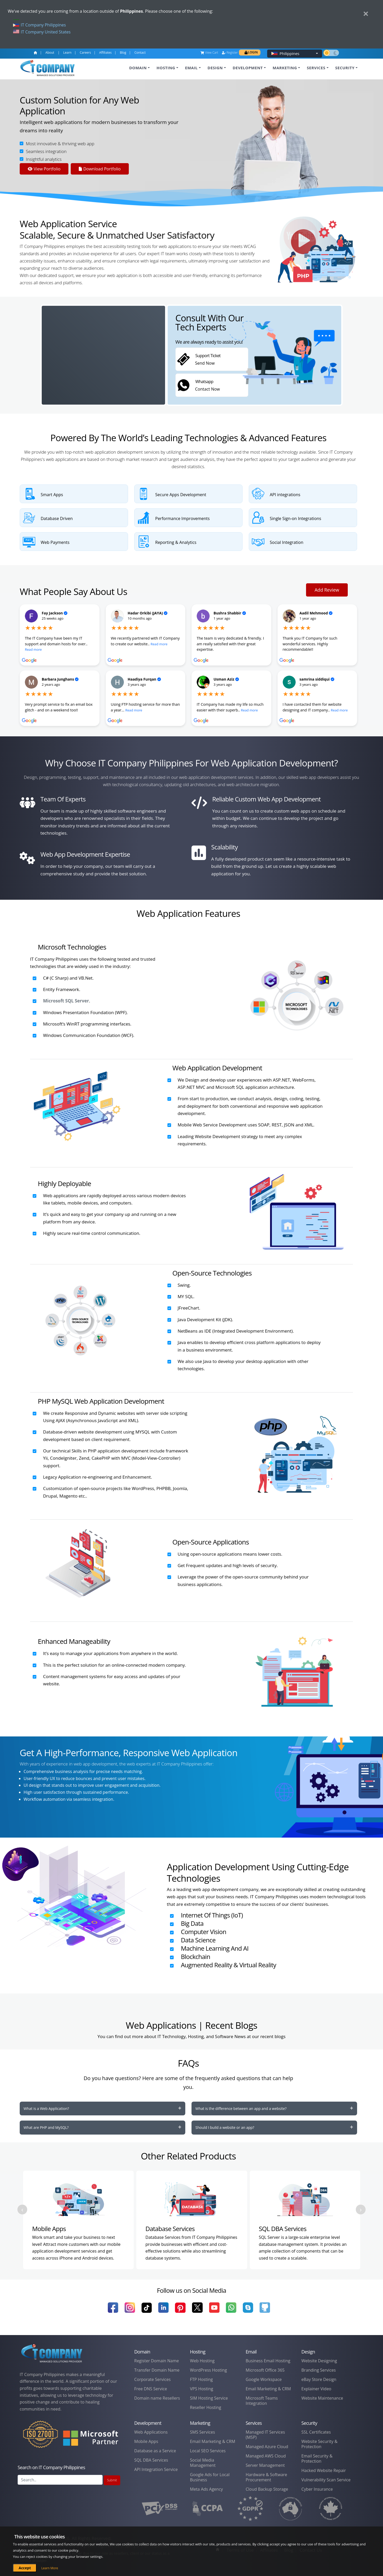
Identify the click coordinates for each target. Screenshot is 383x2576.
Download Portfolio (99, 169)
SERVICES (316, 67)
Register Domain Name (156, 2361)
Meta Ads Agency (206, 2489)
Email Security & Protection (316, 2458)
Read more (33, 649)
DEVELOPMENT (248, 67)
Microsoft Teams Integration (262, 2400)
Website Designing (319, 2361)
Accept (25, 2567)
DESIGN (215, 67)
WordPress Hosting (208, 2370)
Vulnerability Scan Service (326, 2480)
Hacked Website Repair (323, 2470)
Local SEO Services (208, 2451)
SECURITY (344, 67)
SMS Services (202, 2432)
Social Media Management (203, 2462)
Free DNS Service (150, 2389)
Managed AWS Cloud (266, 2456)
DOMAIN (138, 67)
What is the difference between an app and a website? (241, 2108)
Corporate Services (152, 2379)
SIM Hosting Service (209, 2398)
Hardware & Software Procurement (266, 2477)
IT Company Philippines (39, 25)
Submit (112, 2480)
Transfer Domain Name (156, 2370)
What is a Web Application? (46, 2108)
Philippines (290, 53)
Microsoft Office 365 (265, 2370)
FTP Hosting (201, 2379)
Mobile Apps (146, 2441)
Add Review (327, 590)
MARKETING (285, 67)
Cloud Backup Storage (267, 2489)
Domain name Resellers (157, 2398)
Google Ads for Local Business (210, 2477)
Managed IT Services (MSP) (265, 2434)
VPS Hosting (201, 2389)
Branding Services (318, 2370)
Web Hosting (202, 2361)
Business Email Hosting (268, 2361)
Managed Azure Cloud (267, 2446)
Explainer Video (316, 2389)
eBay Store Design (318, 2379)
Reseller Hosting (205, 2407)
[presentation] (22, 2209)
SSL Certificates (316, 2432)
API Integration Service (156, 2469)
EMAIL (191, 67)
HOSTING (166, 67)
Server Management (265, 2465)
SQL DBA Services (151, 2460)
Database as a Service (155, 2451)
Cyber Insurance (317, 2489)
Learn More (49, 2568)
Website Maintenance (322, 2398)
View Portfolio (44, 169)
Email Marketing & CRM (268, 2389)
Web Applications (151, 2432)
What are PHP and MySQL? (46, 2127)
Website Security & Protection (319, 2444)
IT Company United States (41, 32)
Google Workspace (264, 2379)
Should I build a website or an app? (224, 2127)
